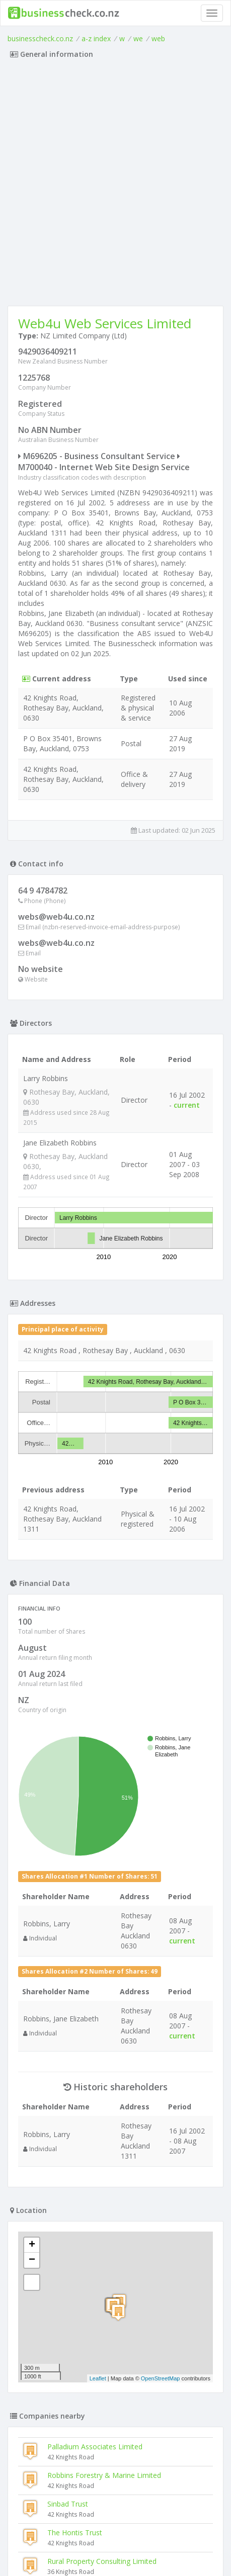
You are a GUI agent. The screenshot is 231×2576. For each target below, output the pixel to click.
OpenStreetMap (160, 2378)
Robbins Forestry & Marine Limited (104, 2475)
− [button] (32, 2260)
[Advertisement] (115, 185)
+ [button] (32, 2245)
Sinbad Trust (67, 2504)
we (138, 38)
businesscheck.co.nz (40, 38)
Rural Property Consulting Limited (102, 2561)
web (158, 38)
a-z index (96, 38)
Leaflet (98, 2378)
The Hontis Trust (74, 2532)
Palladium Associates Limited (94, 2446)
